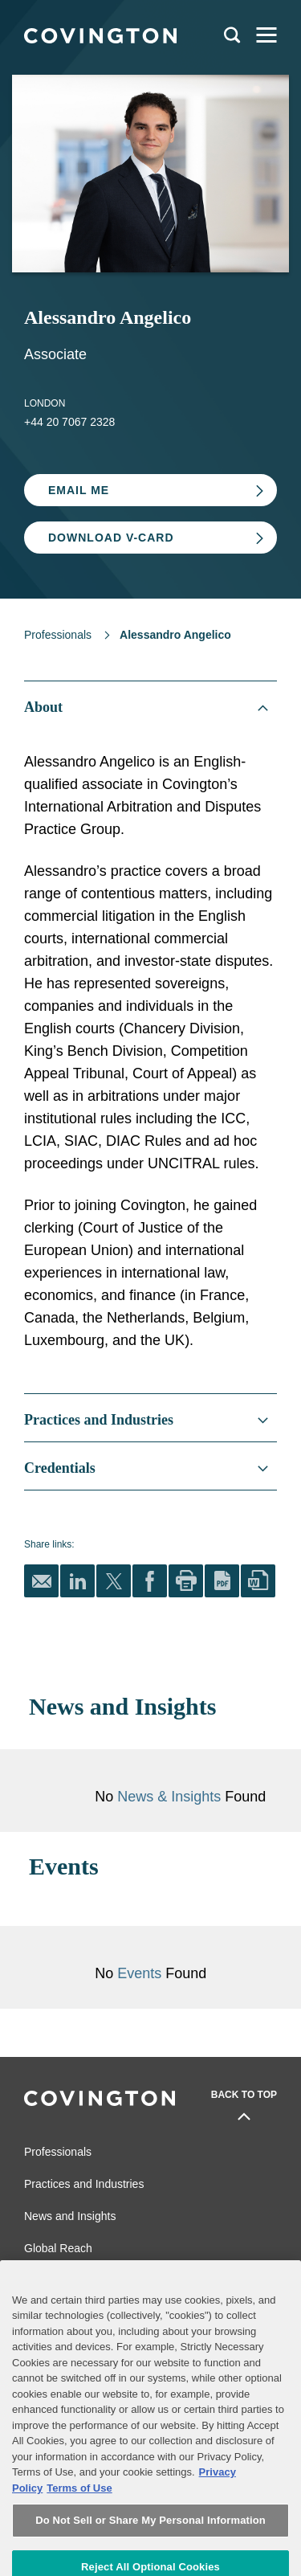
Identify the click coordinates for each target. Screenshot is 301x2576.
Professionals (58, 634)
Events (141, 1973)
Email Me (78, 490)
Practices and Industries (84, 2183)
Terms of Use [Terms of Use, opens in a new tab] (79, 2517)
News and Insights (70, 2216)
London (44, 403)
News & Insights (169, 1797)
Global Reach (58, 2248)
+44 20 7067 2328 (69, 421)
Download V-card (111, 537)
